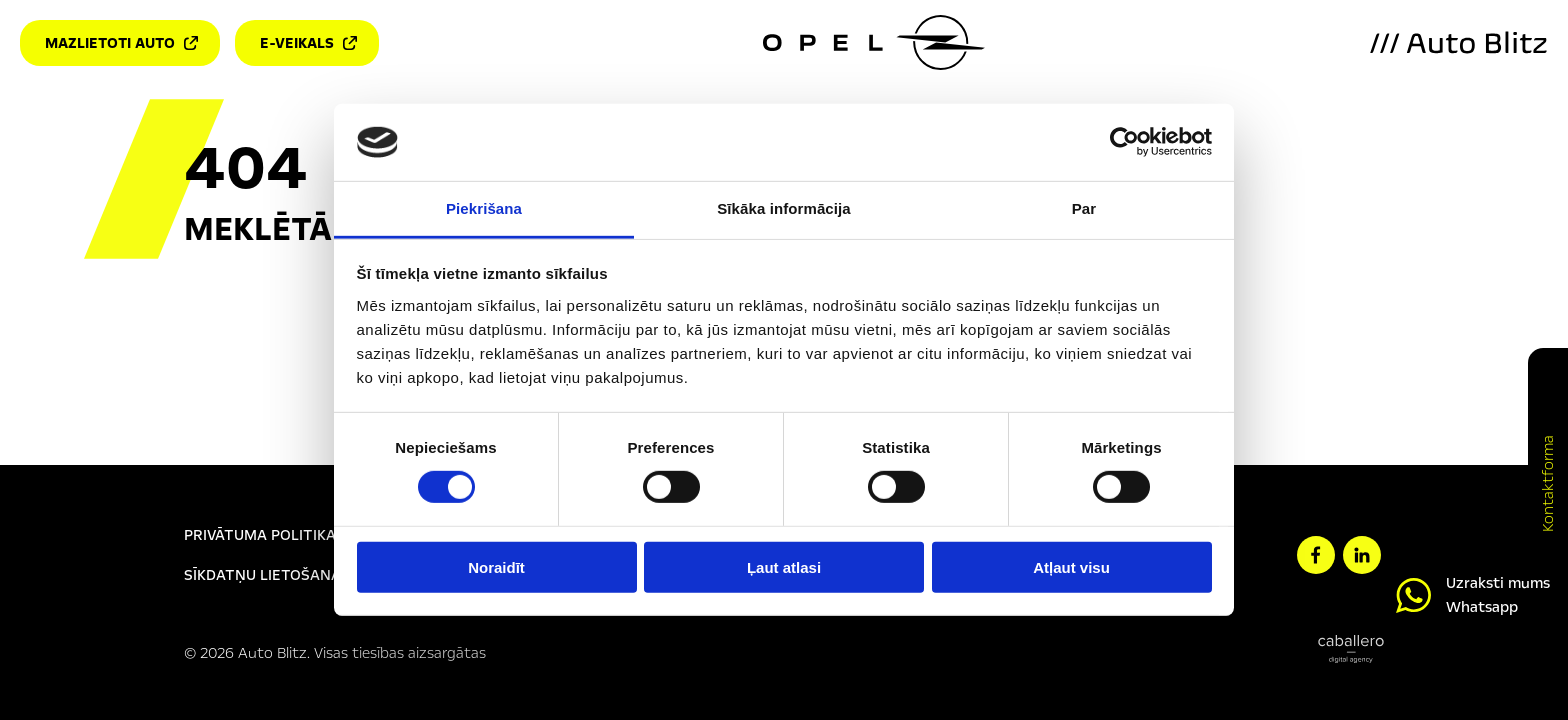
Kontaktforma (1548, 483)
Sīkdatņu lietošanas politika (301, 575)
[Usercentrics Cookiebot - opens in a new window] (1124, 142)
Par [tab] (1084, 208)
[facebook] (1316, 555)
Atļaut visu (1071, 566)
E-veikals (308, 43)
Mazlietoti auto (121, 43)
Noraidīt (496, 566)
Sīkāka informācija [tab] (784, 208)
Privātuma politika (260, 535)
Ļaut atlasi (784, 566)
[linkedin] (1362, 555)
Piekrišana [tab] (484, 208)
